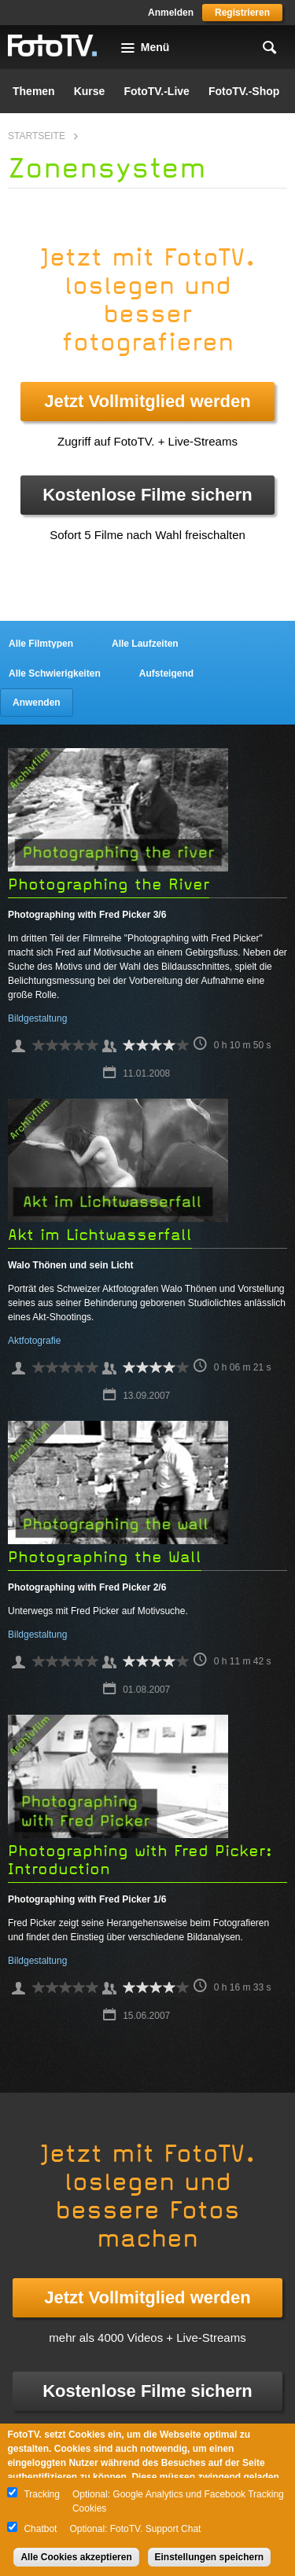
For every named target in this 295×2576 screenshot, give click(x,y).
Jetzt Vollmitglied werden (147, 401)
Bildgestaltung (37, 1018)
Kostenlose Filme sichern (147, 495)
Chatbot (40, 2528)
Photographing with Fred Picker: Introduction (140, 1860)
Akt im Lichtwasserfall (100, 1235)
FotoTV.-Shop (243, 91)
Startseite (36, 135)
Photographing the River (108, 884)
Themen (34, 91)
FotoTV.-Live (157, 91)
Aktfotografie (34, 1340)
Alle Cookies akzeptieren (75, 2557)
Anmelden (171, 12)
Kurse (89, 91)
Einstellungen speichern (209, 2557)
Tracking (42, 2494)
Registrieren (242, 12)
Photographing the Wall (104, 1557)
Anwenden (37, 702)
